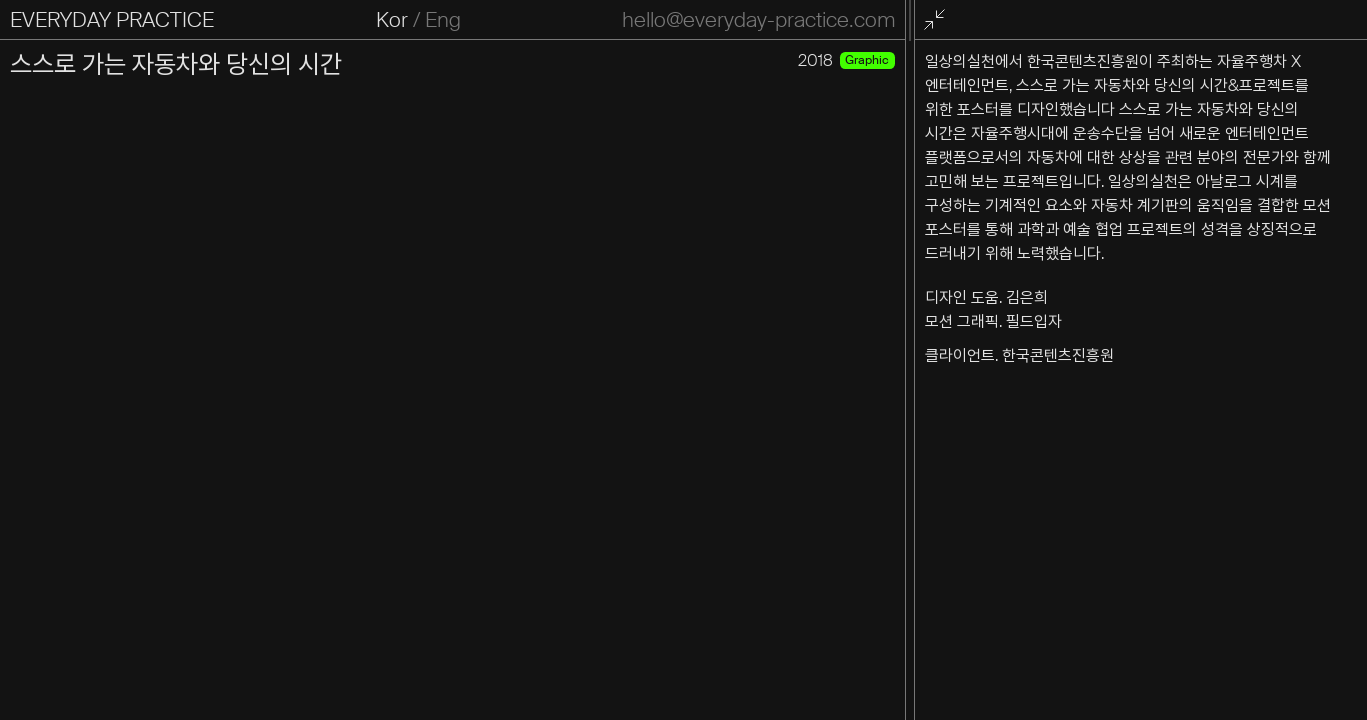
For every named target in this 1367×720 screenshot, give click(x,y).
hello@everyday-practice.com (757, 20)
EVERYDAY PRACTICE (112, 20)
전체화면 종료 (939, 20)
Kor (391, 20)
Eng (442, 20)
